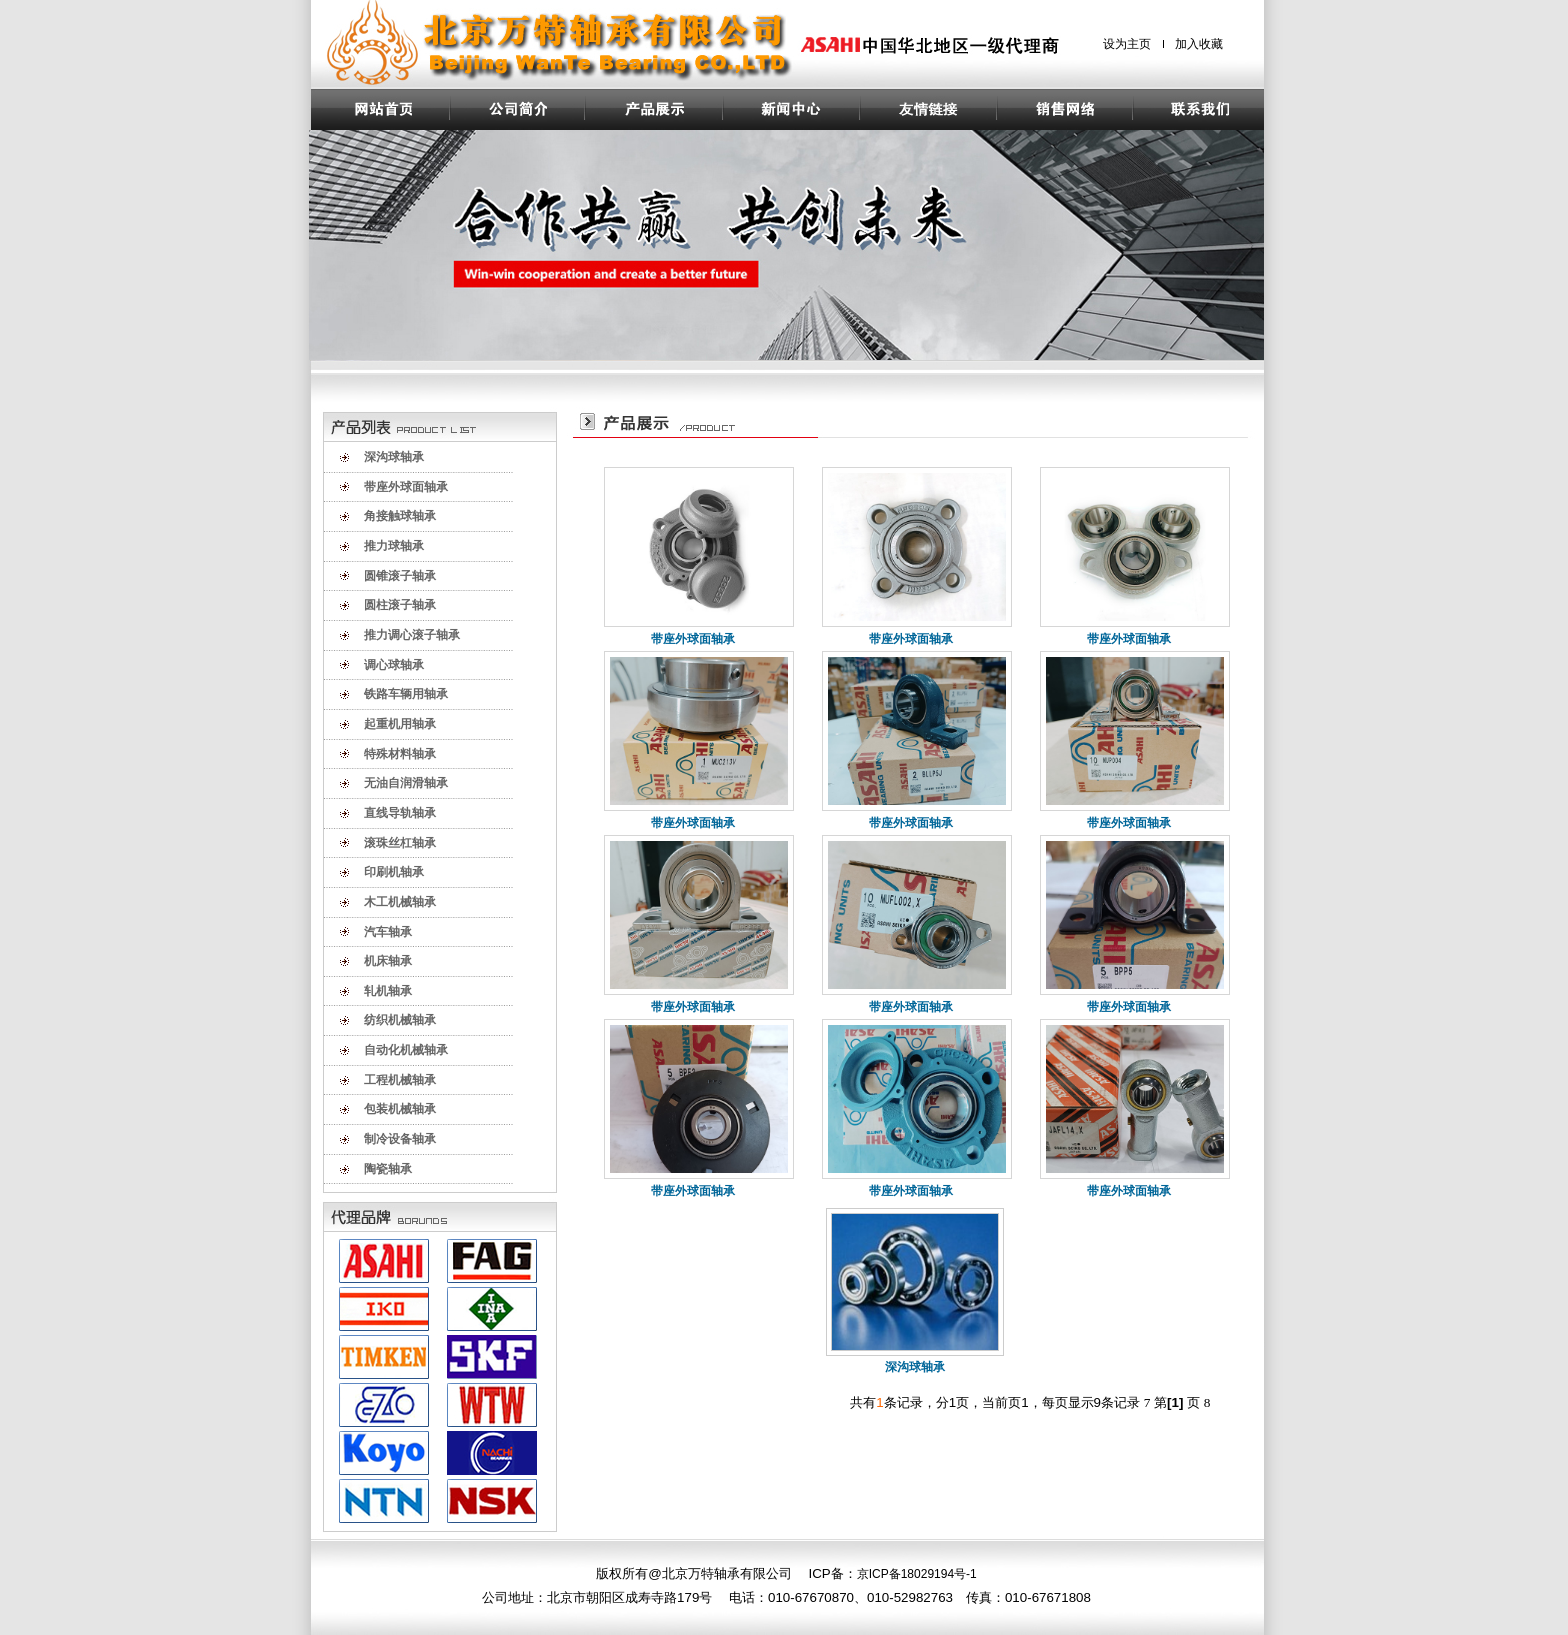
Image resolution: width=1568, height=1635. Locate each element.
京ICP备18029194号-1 (917, 1574)
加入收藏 (1199, 44)
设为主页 (1127, 44)
